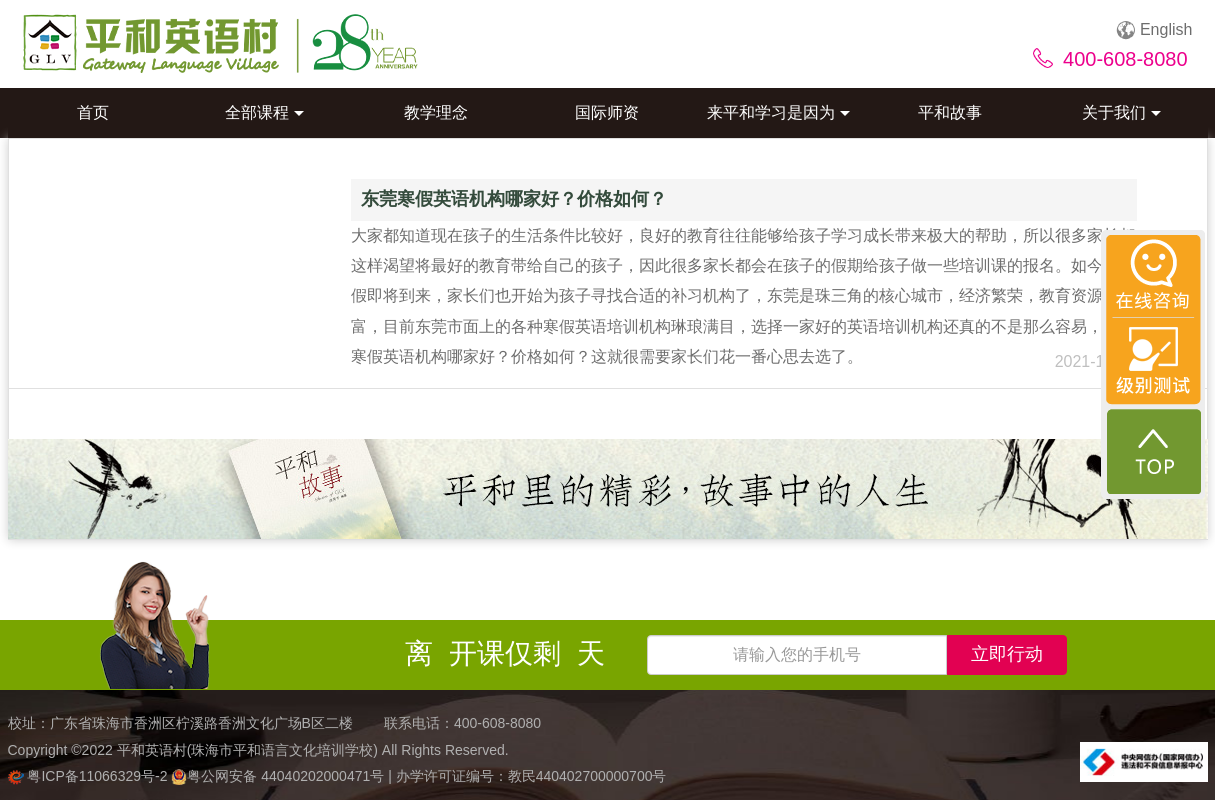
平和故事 (950, 112)
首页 (93, 112)
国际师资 (607, 112)
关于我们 (1121, 112)
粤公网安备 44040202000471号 (279, 776)
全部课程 (264, 112)
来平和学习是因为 (778, 112)
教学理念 (436, 112)
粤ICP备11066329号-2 (90, 776)
